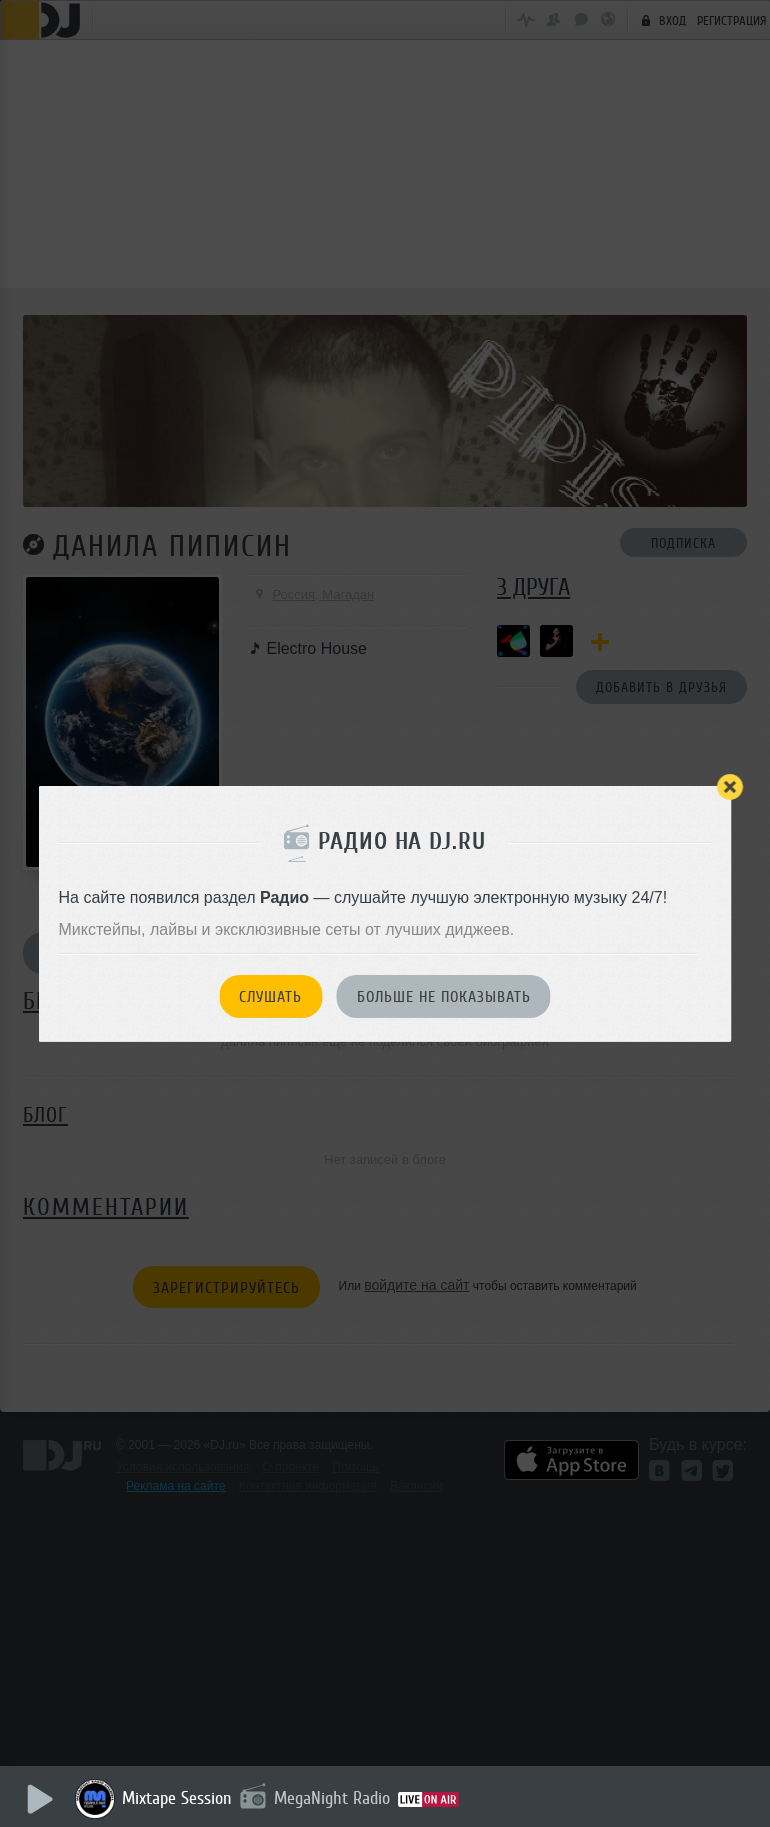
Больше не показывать (444, 997)
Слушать (270, 997)
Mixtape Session (177, 1798)
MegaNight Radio (332, 1798)
